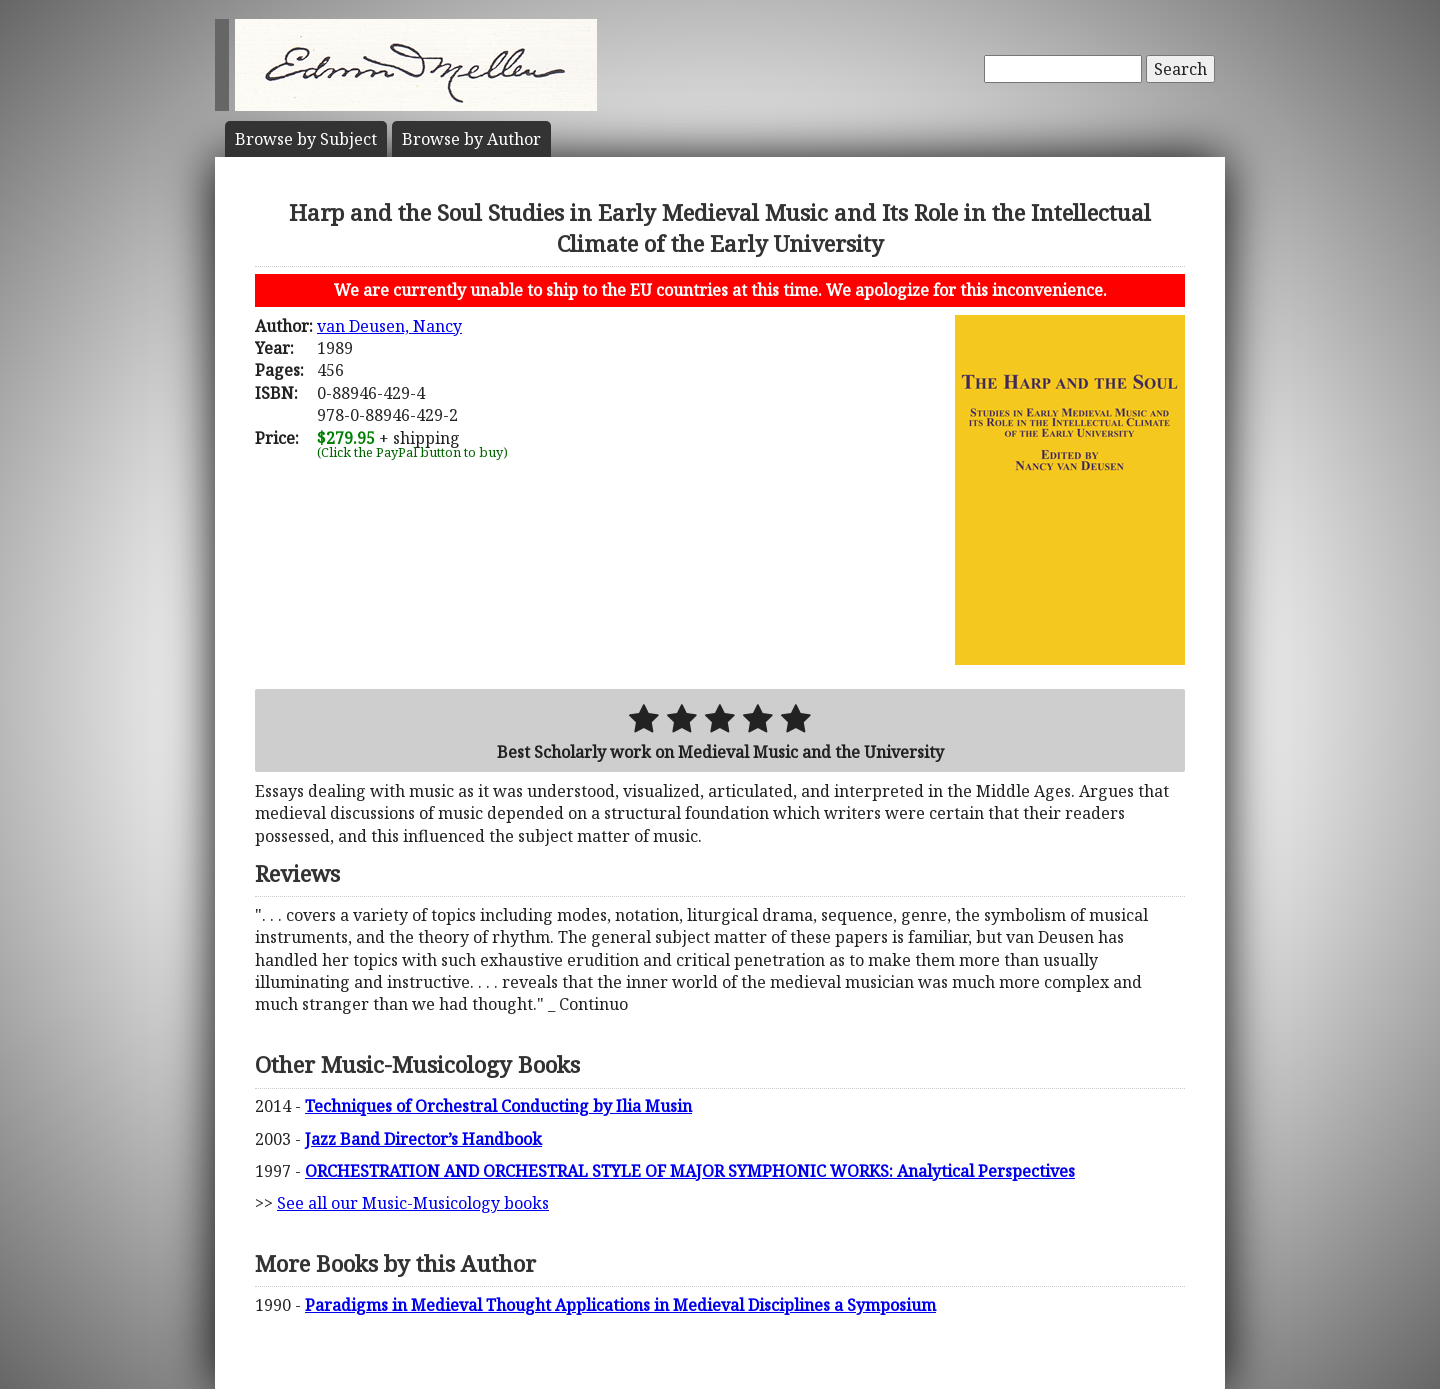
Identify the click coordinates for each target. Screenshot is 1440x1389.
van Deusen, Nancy (389, 326)
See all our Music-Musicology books (413, 1203)
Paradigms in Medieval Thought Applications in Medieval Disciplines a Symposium (620, 1305)
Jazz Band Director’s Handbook (423, 1139)
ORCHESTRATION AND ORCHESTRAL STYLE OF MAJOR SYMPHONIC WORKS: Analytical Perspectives (690, 1171)
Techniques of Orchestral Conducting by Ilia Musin (498, 1106)
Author (471, 139)
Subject (306, 139)
